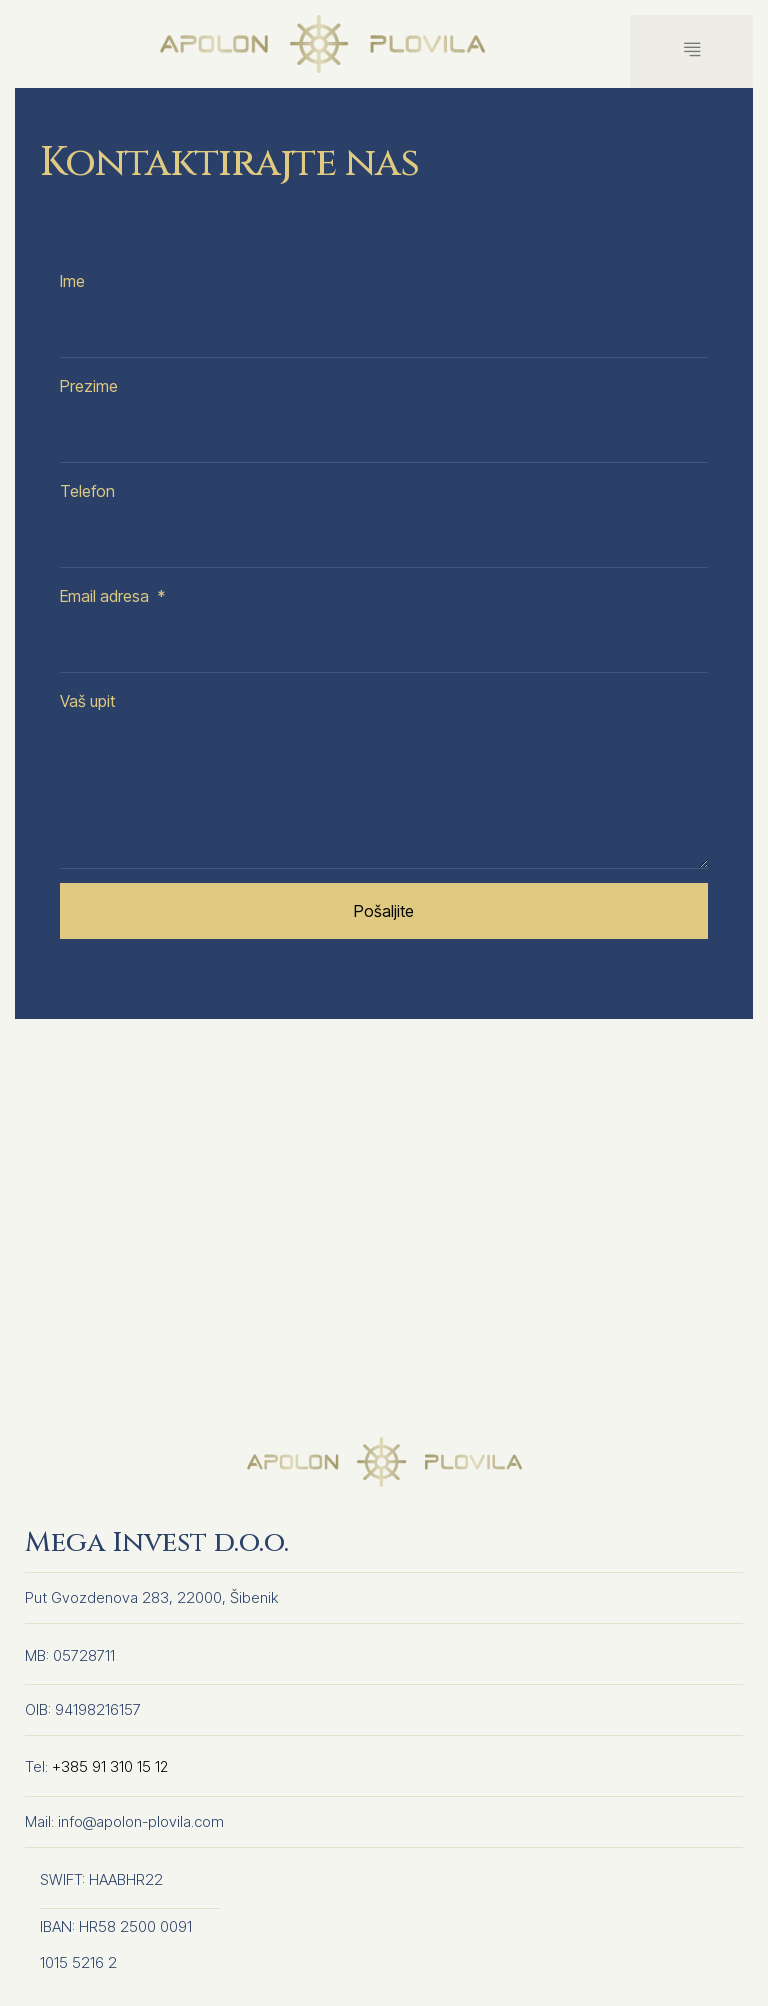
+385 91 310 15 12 (110, 1767)
